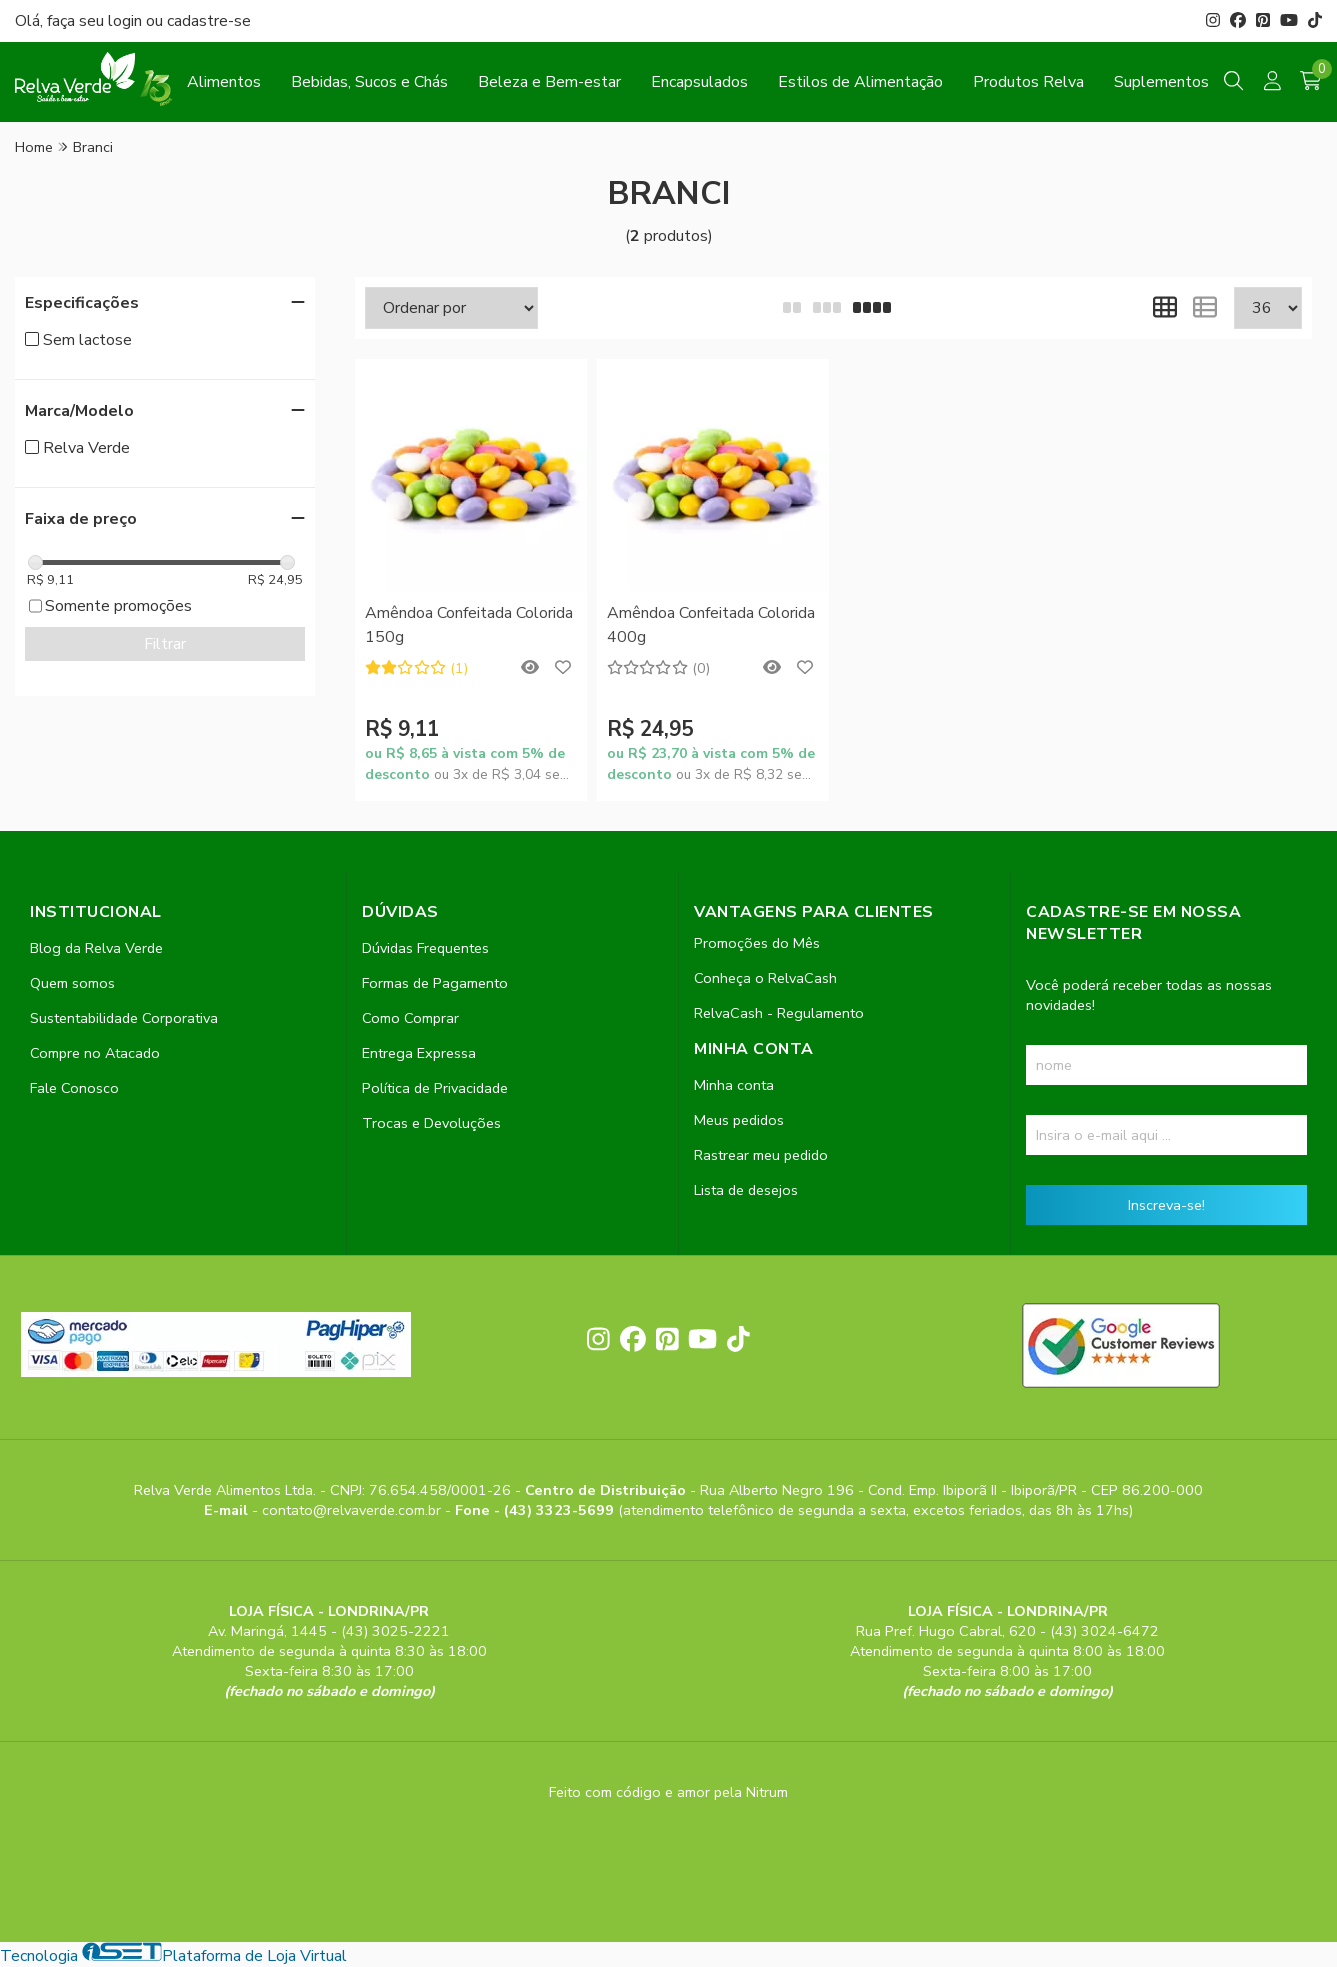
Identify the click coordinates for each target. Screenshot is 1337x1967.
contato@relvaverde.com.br (353, 1510)
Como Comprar (410, 1018)
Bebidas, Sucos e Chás (369, 82)
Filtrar (165, 644)
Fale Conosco (74, 1088)
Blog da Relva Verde (96, 948)
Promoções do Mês (757, 943)
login (127, 21)
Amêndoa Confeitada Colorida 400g (711, 625)
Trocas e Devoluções (431, 1123)
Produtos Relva (1028, 82)
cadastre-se (209, 21)
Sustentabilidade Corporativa (124, 1018)
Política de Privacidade (435, 1088)
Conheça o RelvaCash (765, 978)
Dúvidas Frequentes (425, 948)
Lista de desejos (746, 1190)
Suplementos (1161, 82)
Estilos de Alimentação (860, 82)
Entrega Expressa (419, 1053)
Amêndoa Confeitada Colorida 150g (469, 625)
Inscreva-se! (1166, 1205)
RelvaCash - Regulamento (779, 1013)
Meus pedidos (739, 1120)
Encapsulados (699, 82)
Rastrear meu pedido (761, 1155)
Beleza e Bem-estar (549, 82)
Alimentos (224, 82)
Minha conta (734, 1085)
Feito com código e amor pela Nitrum (668, 1792)
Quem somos (72, 983)
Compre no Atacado (95, 1053)
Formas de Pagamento (435, 983)
